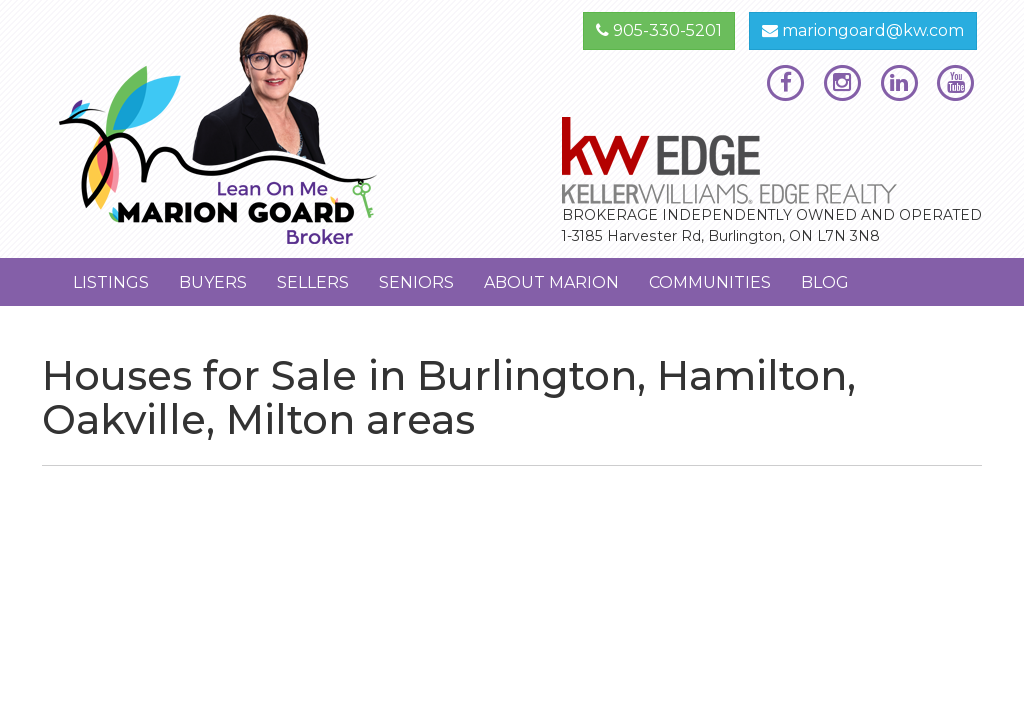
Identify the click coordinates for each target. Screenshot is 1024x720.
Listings (111, 282)
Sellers (313, 282)
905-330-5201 (659, 30)
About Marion (551, 282)
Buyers (213, 282)
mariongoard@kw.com (863, 30)
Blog (825, 282)
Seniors (416, 282)
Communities (710, 282)
